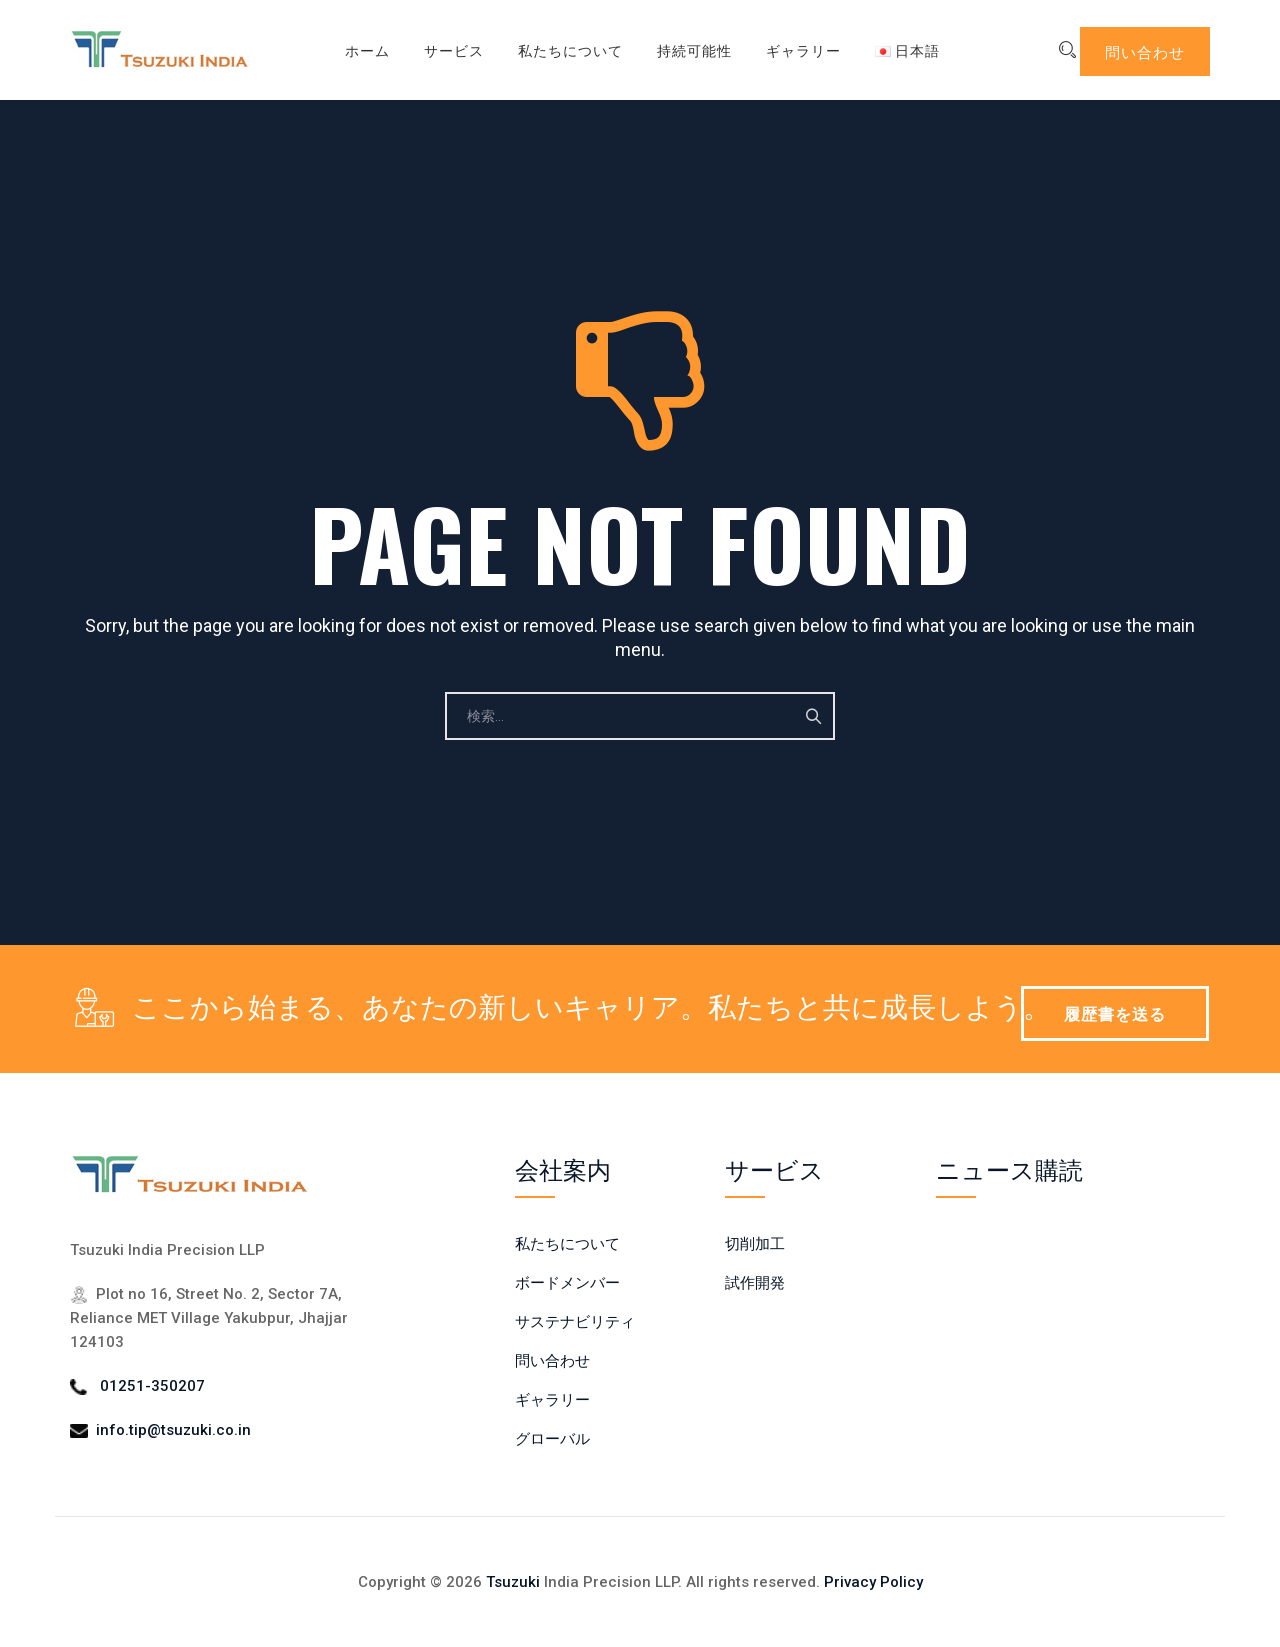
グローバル (552, 1439)
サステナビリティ (575, 1322)
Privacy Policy (873, 1582)
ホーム (352, 49)
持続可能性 (679, 49)
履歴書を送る (1115, 1013)
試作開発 (755, 1283)
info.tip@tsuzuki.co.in (173, 1430)
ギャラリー (788, 49)
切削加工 (755, 1244)
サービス (439, 49)
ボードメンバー (567, 1283)
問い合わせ (1145, 51)
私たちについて (555, 49)
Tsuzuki (513, 1582)
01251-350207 (152, 1386)
